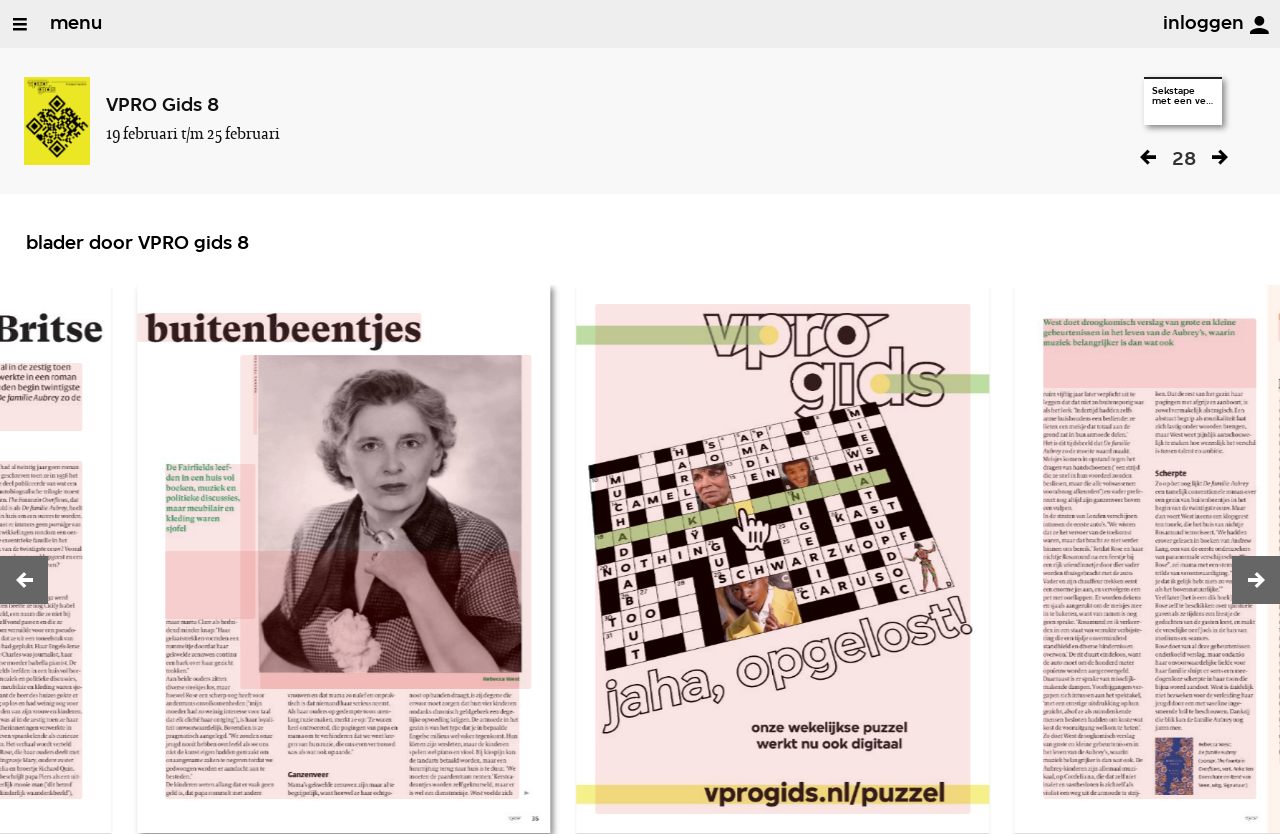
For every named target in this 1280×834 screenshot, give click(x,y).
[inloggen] (1259, 25)
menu (76, 24)
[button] (24, 580)
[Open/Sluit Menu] (20, 24)
